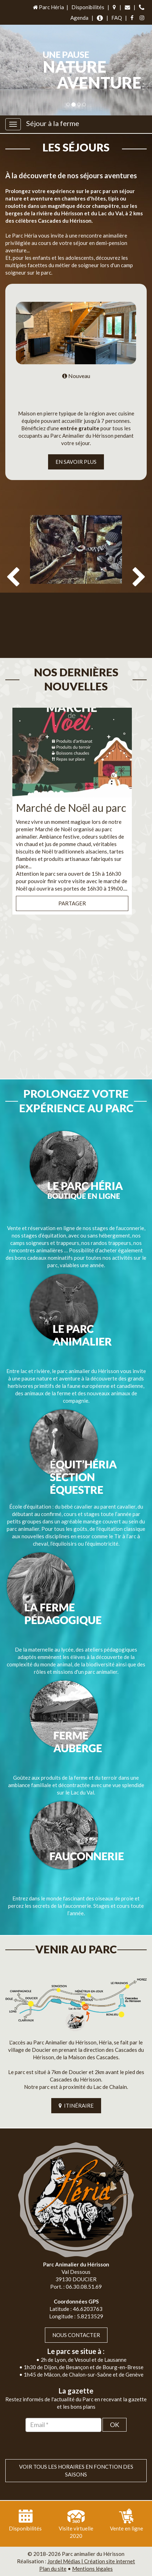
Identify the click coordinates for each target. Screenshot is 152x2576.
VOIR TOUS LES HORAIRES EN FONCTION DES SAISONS (76, 2470)
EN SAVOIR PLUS (76, 462)
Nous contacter (76, 2335)
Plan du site (52, 2568)
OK (114, 2424)
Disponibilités (87, 7)
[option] (76, 582)
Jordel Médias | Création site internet (91, 2561)
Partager (72, 903)
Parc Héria (48, 7)
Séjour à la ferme (52, 123)
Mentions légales (92, 2568)
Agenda (79, 17)
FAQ (116, 17)
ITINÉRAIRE (76, 2105)
